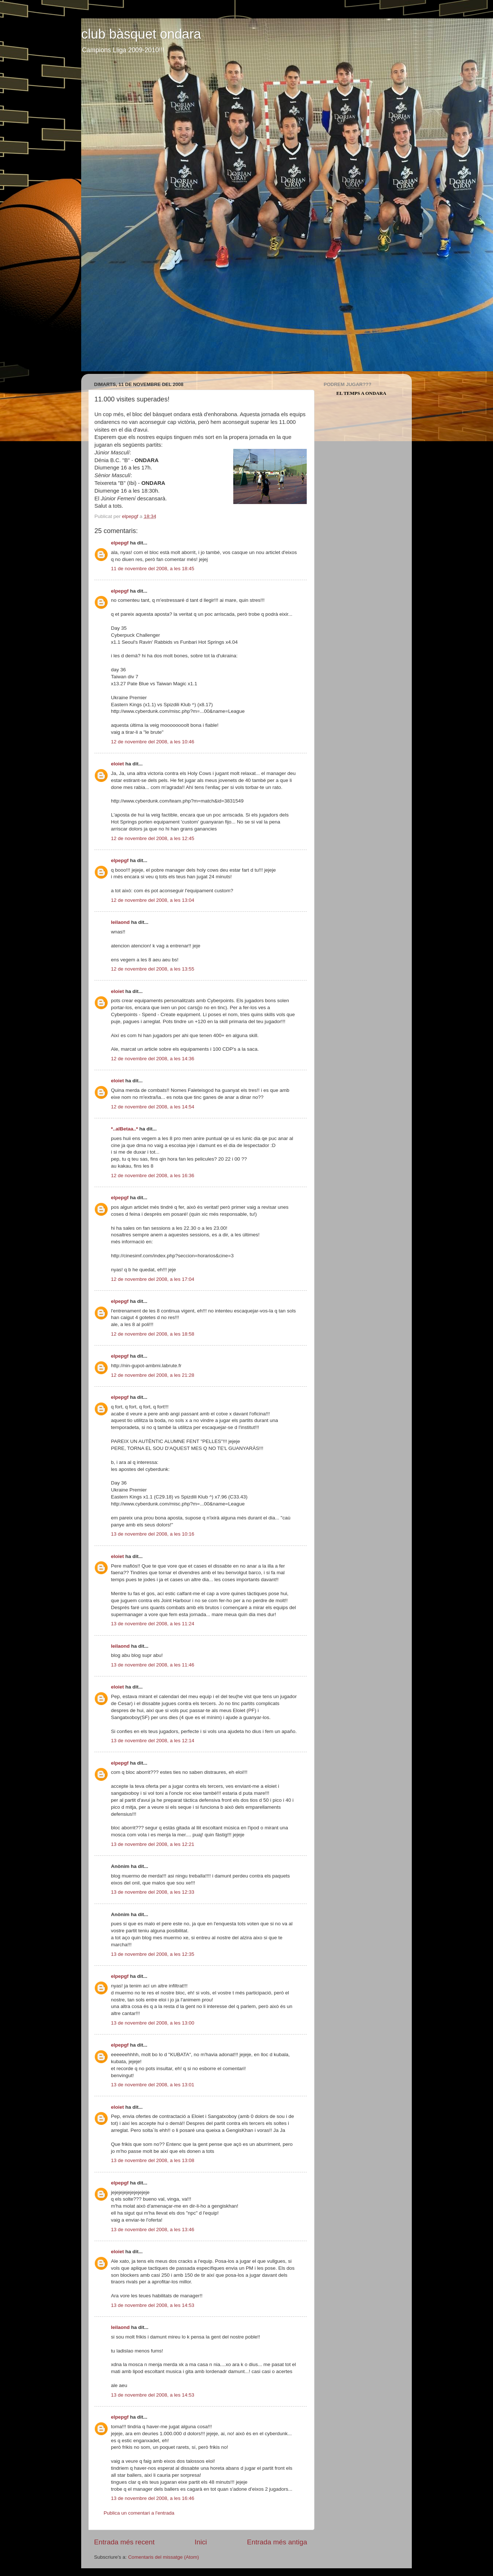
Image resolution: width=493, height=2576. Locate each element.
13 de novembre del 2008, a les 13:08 (152, 2160)
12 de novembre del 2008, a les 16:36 (152, 1175)
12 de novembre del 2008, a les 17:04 (152, 1279)
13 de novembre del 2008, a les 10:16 (152, 1534)
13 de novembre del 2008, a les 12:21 (152, 1844)
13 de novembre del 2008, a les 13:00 (152, 2023)
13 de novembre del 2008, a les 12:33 (152, 1892)
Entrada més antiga (277, 2542)
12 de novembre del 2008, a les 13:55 (152, 969)
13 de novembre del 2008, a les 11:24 (152, 1623)
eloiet (117, 764)
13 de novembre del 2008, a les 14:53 (152, 2305)
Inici (201, 2542)
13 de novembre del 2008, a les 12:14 (152, 1740)
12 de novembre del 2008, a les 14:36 (152, 1058)
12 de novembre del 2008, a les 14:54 (152, 1107)
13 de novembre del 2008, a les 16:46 (152, 2498)
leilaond (120, 922)
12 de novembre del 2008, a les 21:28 (152, 1375)
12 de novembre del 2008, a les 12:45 (152, 838)
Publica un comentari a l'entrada (139, 2513)
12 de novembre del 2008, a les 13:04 (152, 900)
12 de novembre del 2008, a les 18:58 (152, 1334)
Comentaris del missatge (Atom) (163, 2557)
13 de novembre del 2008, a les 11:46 (152, 1665)
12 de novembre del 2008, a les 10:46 (152, 741)
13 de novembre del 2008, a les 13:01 (152, 2084)
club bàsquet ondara (141, 34)
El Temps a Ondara (361, 393)
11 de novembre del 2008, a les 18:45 (152, 568)
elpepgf (120, 543)
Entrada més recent (124, 2542)
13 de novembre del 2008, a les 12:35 (152, 1954)
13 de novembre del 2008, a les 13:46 (152, 2229)
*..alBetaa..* (124, 1129)
